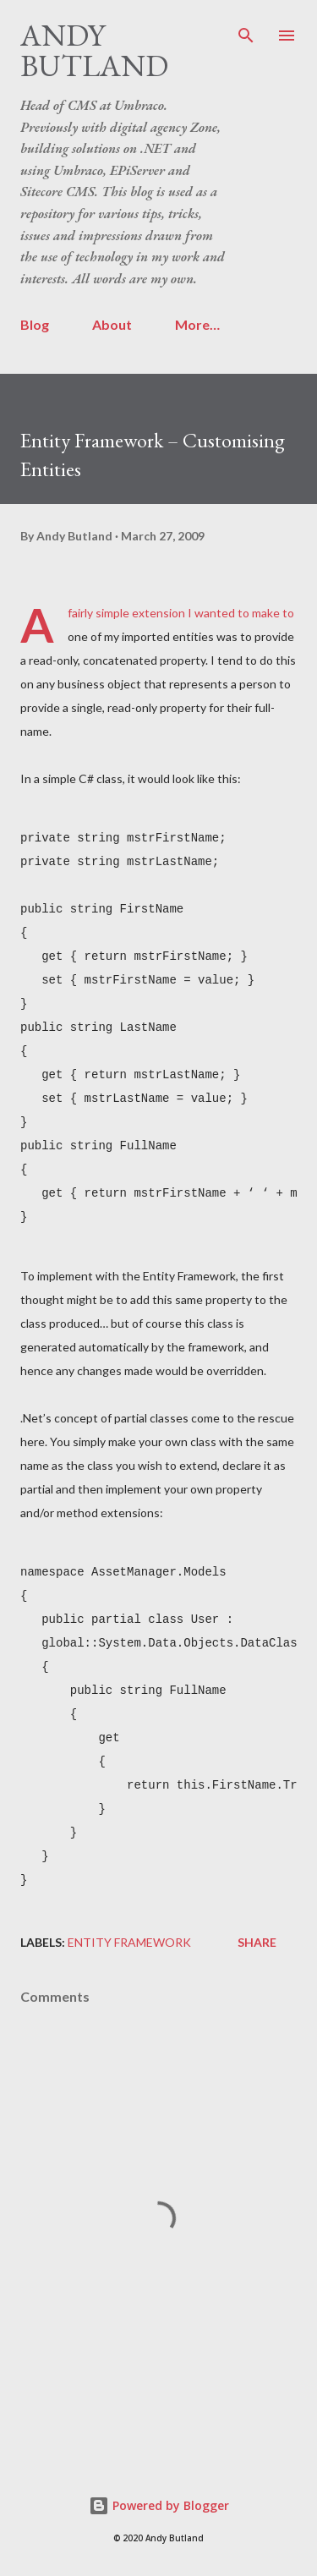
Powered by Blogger (159, 2505)
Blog (34, 324)
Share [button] (257, 1942)
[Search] (246, 30)
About (112, 324)
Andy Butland (94, 50)
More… (197, 324)
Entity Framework (129, 1942)
